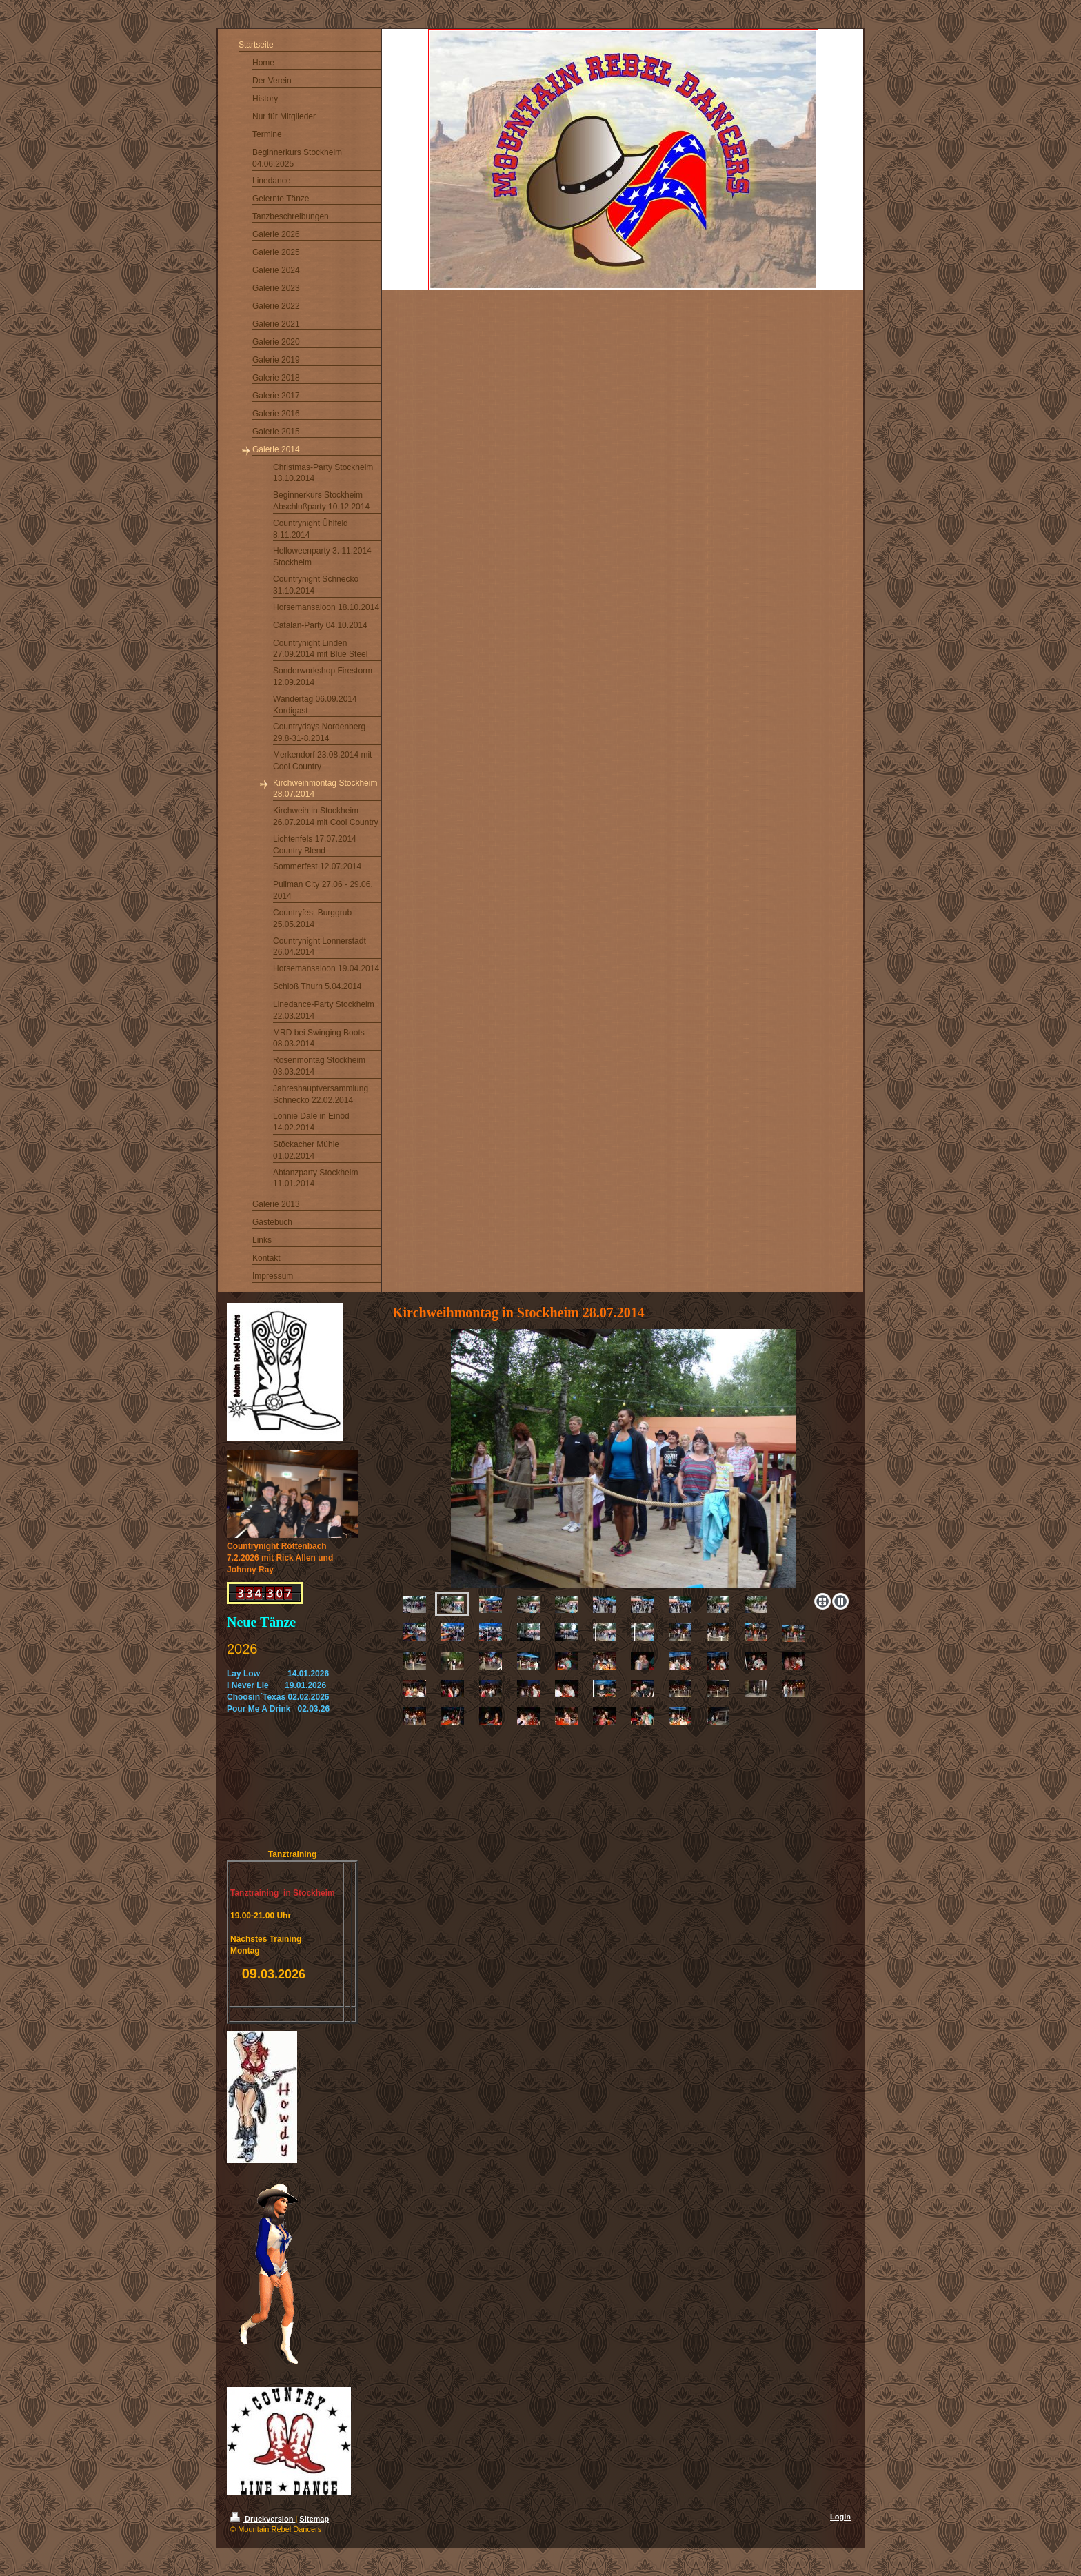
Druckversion (262, 2519)
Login (840, 2517)
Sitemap (314, 2519)
